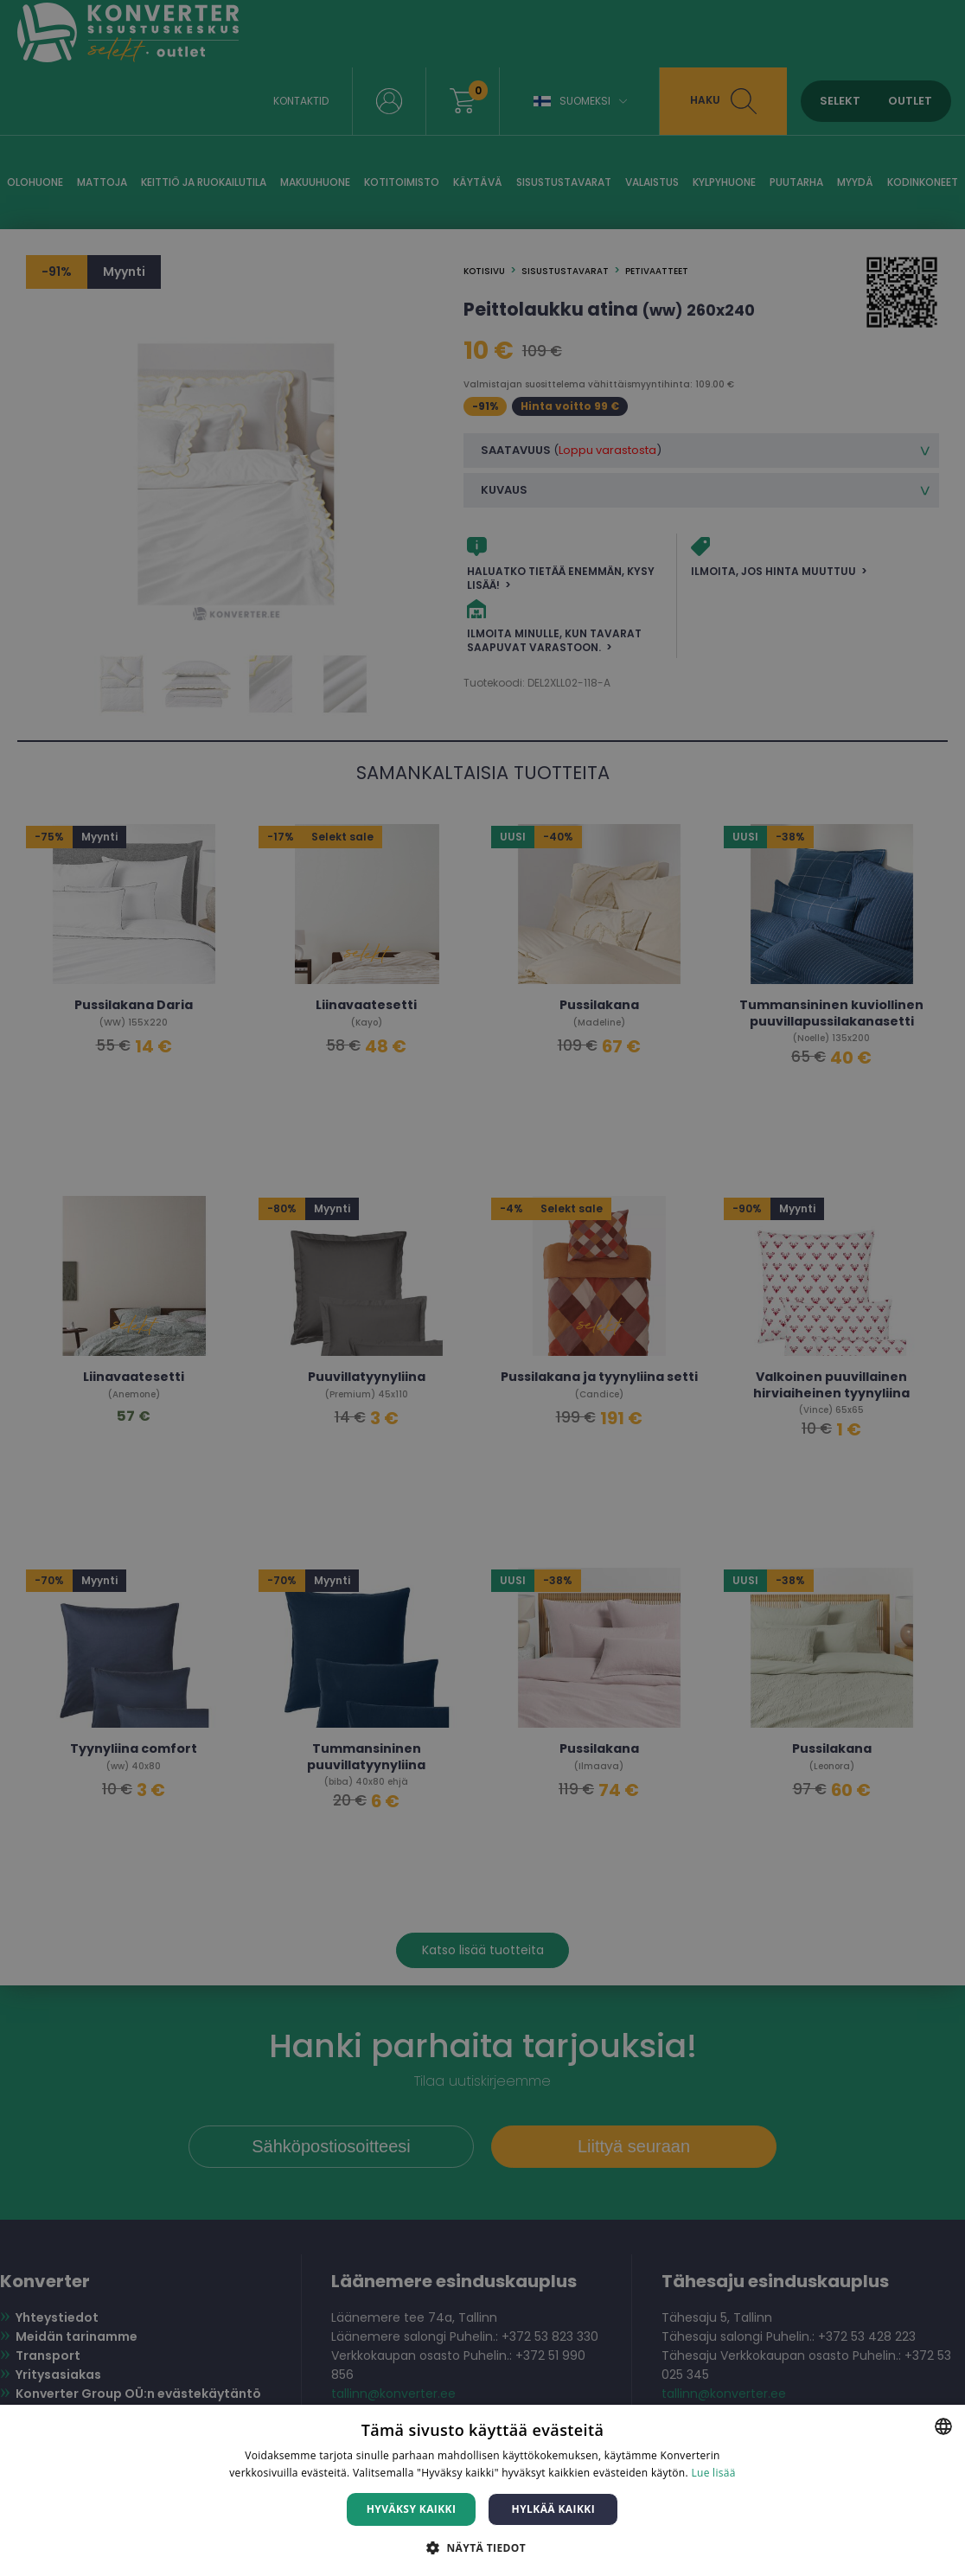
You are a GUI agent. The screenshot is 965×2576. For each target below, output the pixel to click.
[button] (482, 2547)
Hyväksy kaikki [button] (412, 2509)
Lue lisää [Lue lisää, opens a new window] (713, 2472)
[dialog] (482, 1288)
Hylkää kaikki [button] (553, 2509)
